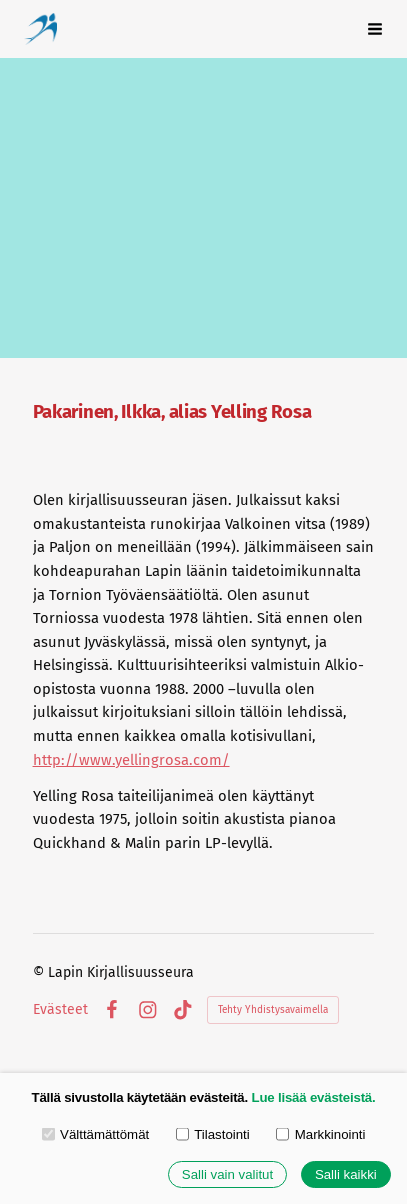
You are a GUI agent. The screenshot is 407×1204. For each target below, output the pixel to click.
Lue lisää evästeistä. (314, 1097)
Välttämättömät (96, 1133)
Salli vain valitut (227, 1174)
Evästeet (60, 1010)
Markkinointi (320, 1133)
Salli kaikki (346, 1174)
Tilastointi (213, 1133)
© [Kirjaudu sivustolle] (40, 972)
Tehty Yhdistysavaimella (273, 1010)
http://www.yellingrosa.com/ (131, 760)
